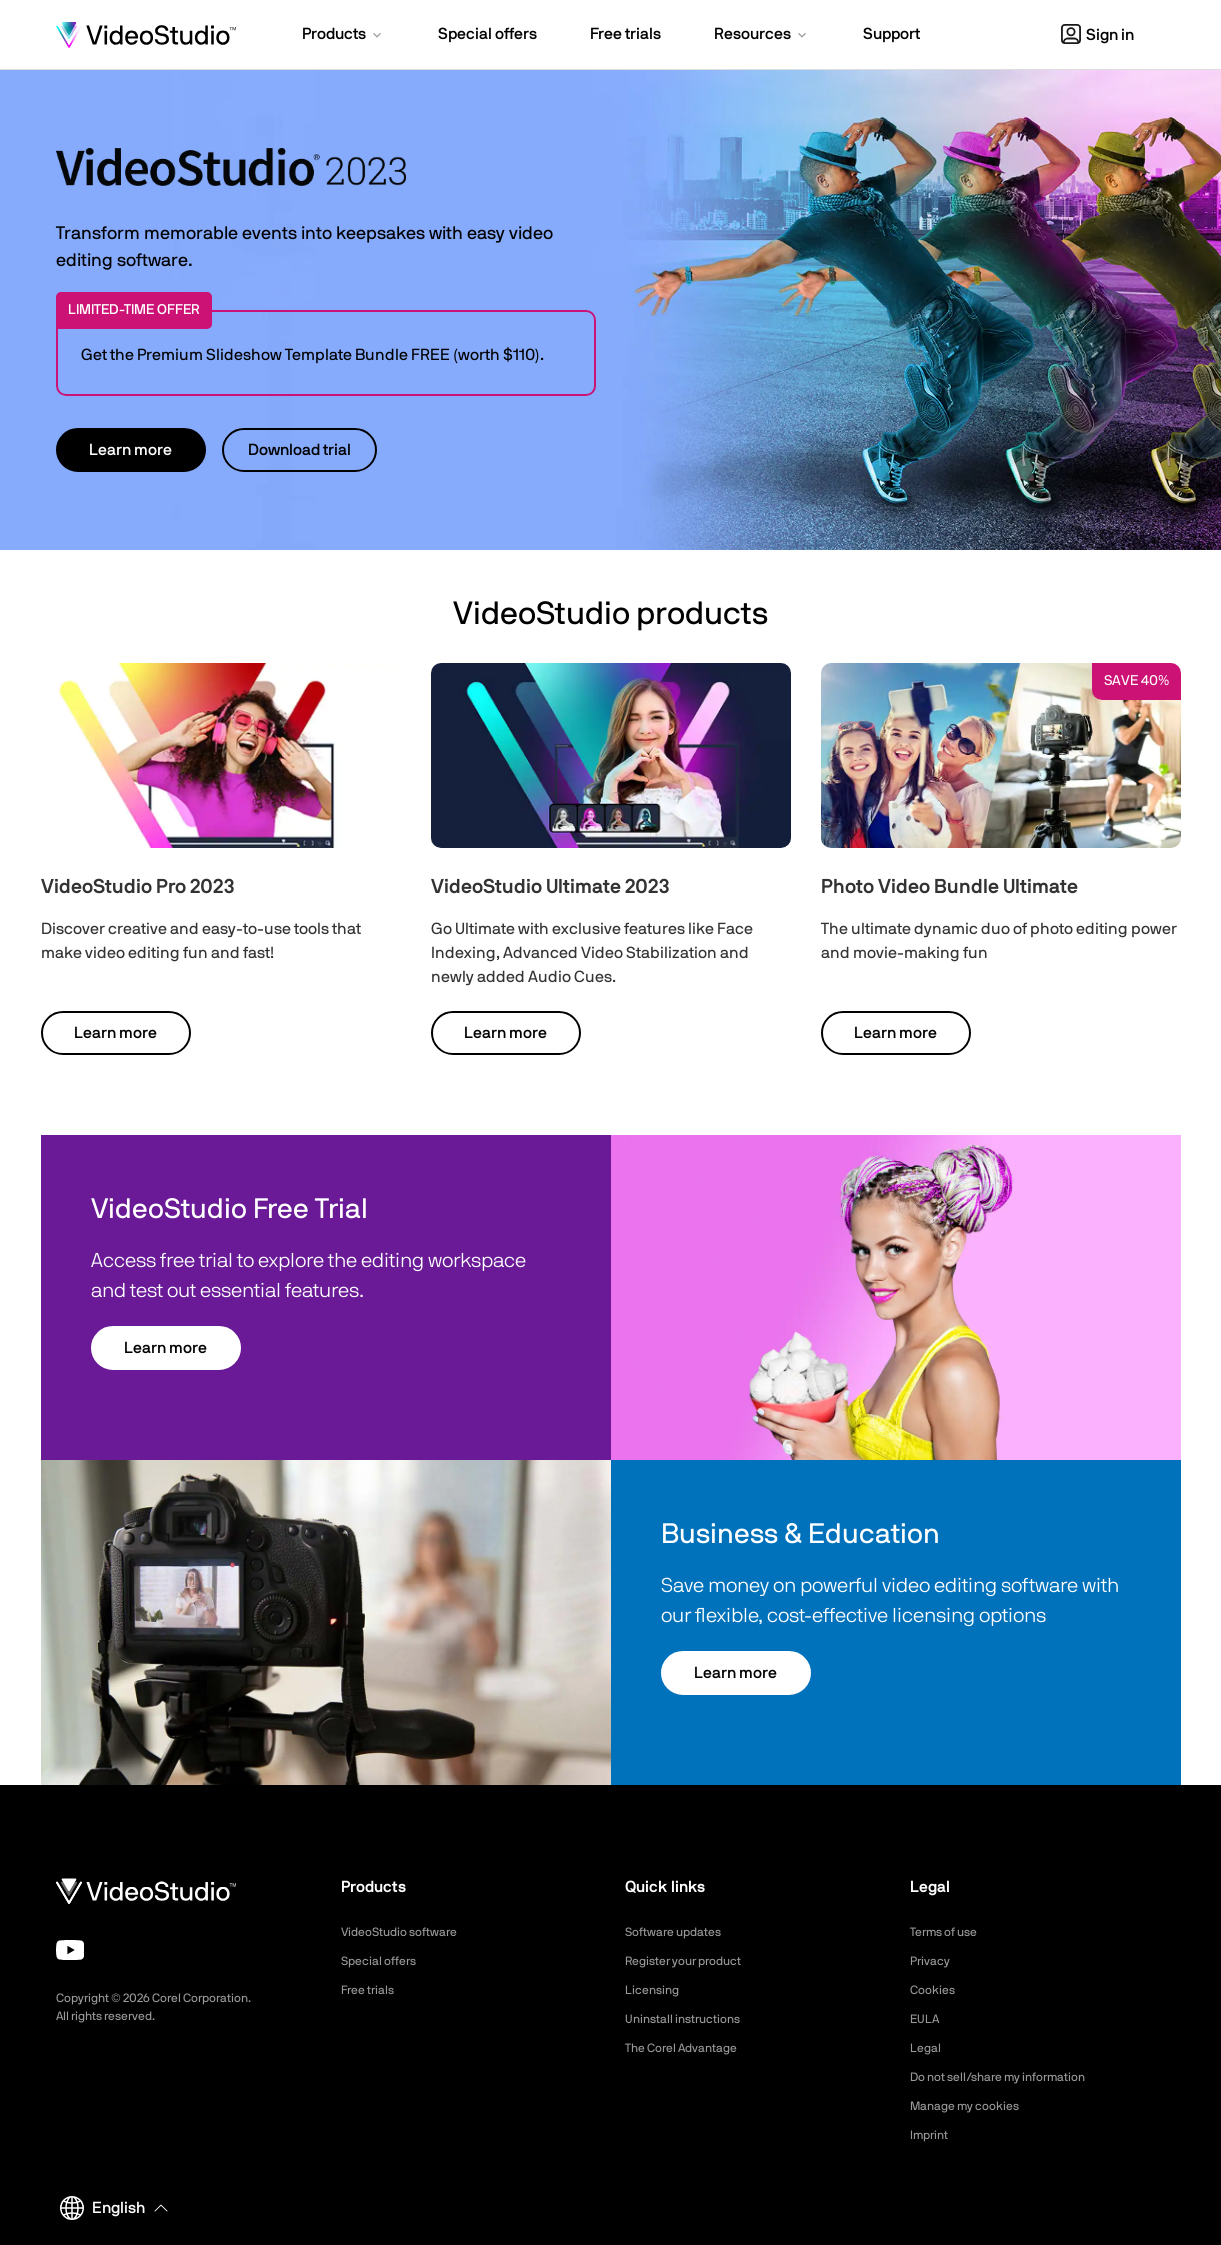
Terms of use (950, 1932)
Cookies (935, 1990)
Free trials (372, 1990)
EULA (927, 2019)
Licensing (655, 1990)
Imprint (932, 2135)
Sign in (1097, 35)
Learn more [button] (130, 450)
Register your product (693, 1961)
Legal (927, 2048)
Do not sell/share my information (1013, 2077)
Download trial (299, 450)
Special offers (384, 1961)
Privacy (933, 1961)
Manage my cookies (973, 2106)
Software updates (681, 1932)
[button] (343, 36)
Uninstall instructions (691, 2019)
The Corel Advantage (690, 2048)
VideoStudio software (408, 1932)
